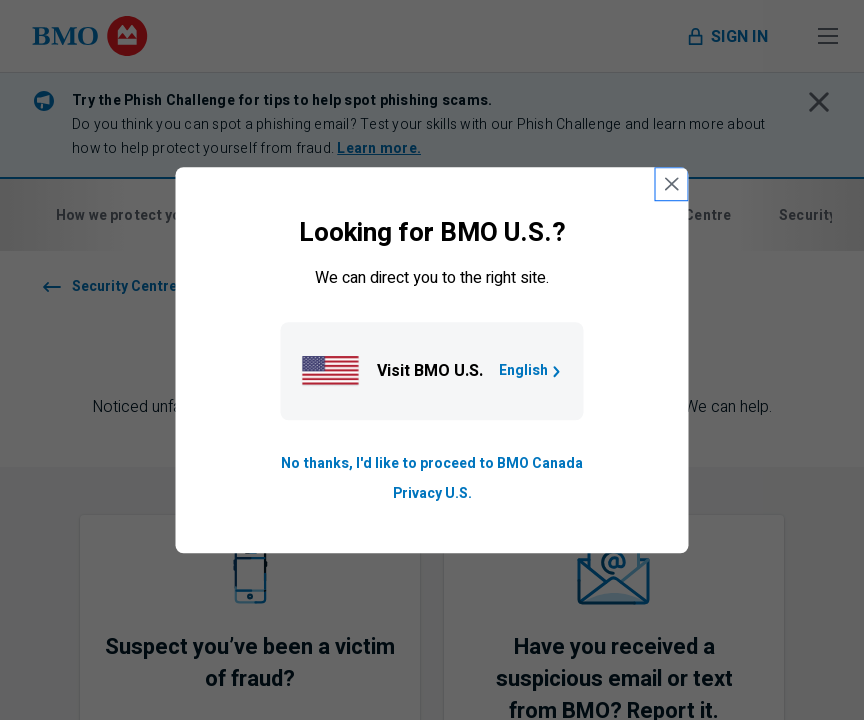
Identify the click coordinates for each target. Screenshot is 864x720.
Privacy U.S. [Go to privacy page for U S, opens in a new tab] (432, 493)
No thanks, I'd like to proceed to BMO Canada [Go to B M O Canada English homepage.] (432, 463)
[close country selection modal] (672, 184)
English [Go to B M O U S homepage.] (531, 370)
